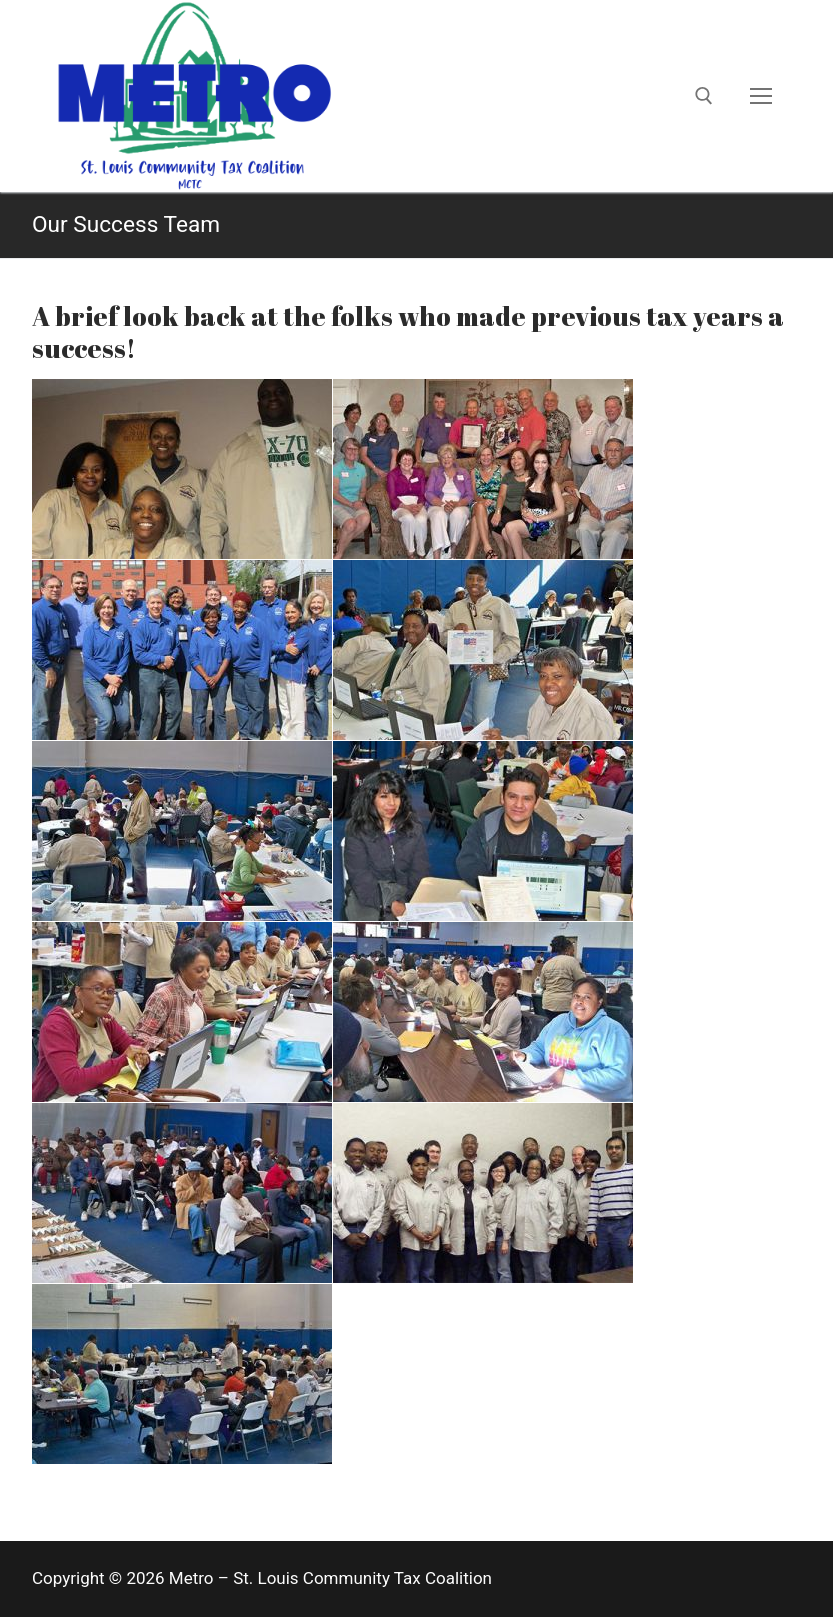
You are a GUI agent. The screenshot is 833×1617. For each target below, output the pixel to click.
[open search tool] (704, 96)
